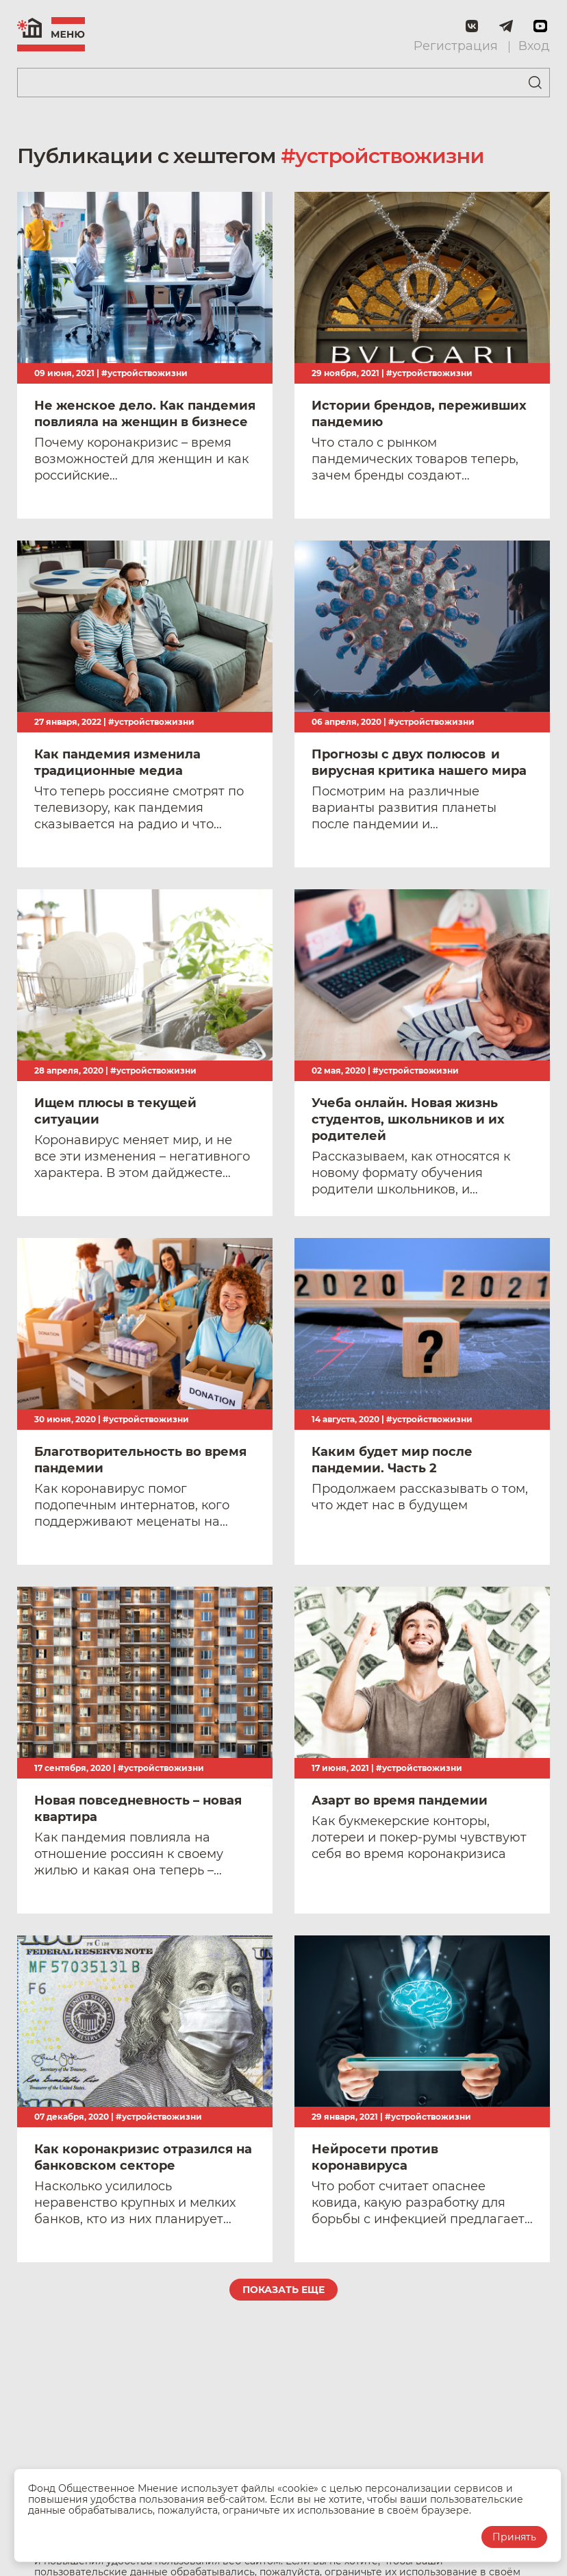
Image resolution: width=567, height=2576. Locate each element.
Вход (534, 45)
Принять (514, 2537)
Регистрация (456, 45)
